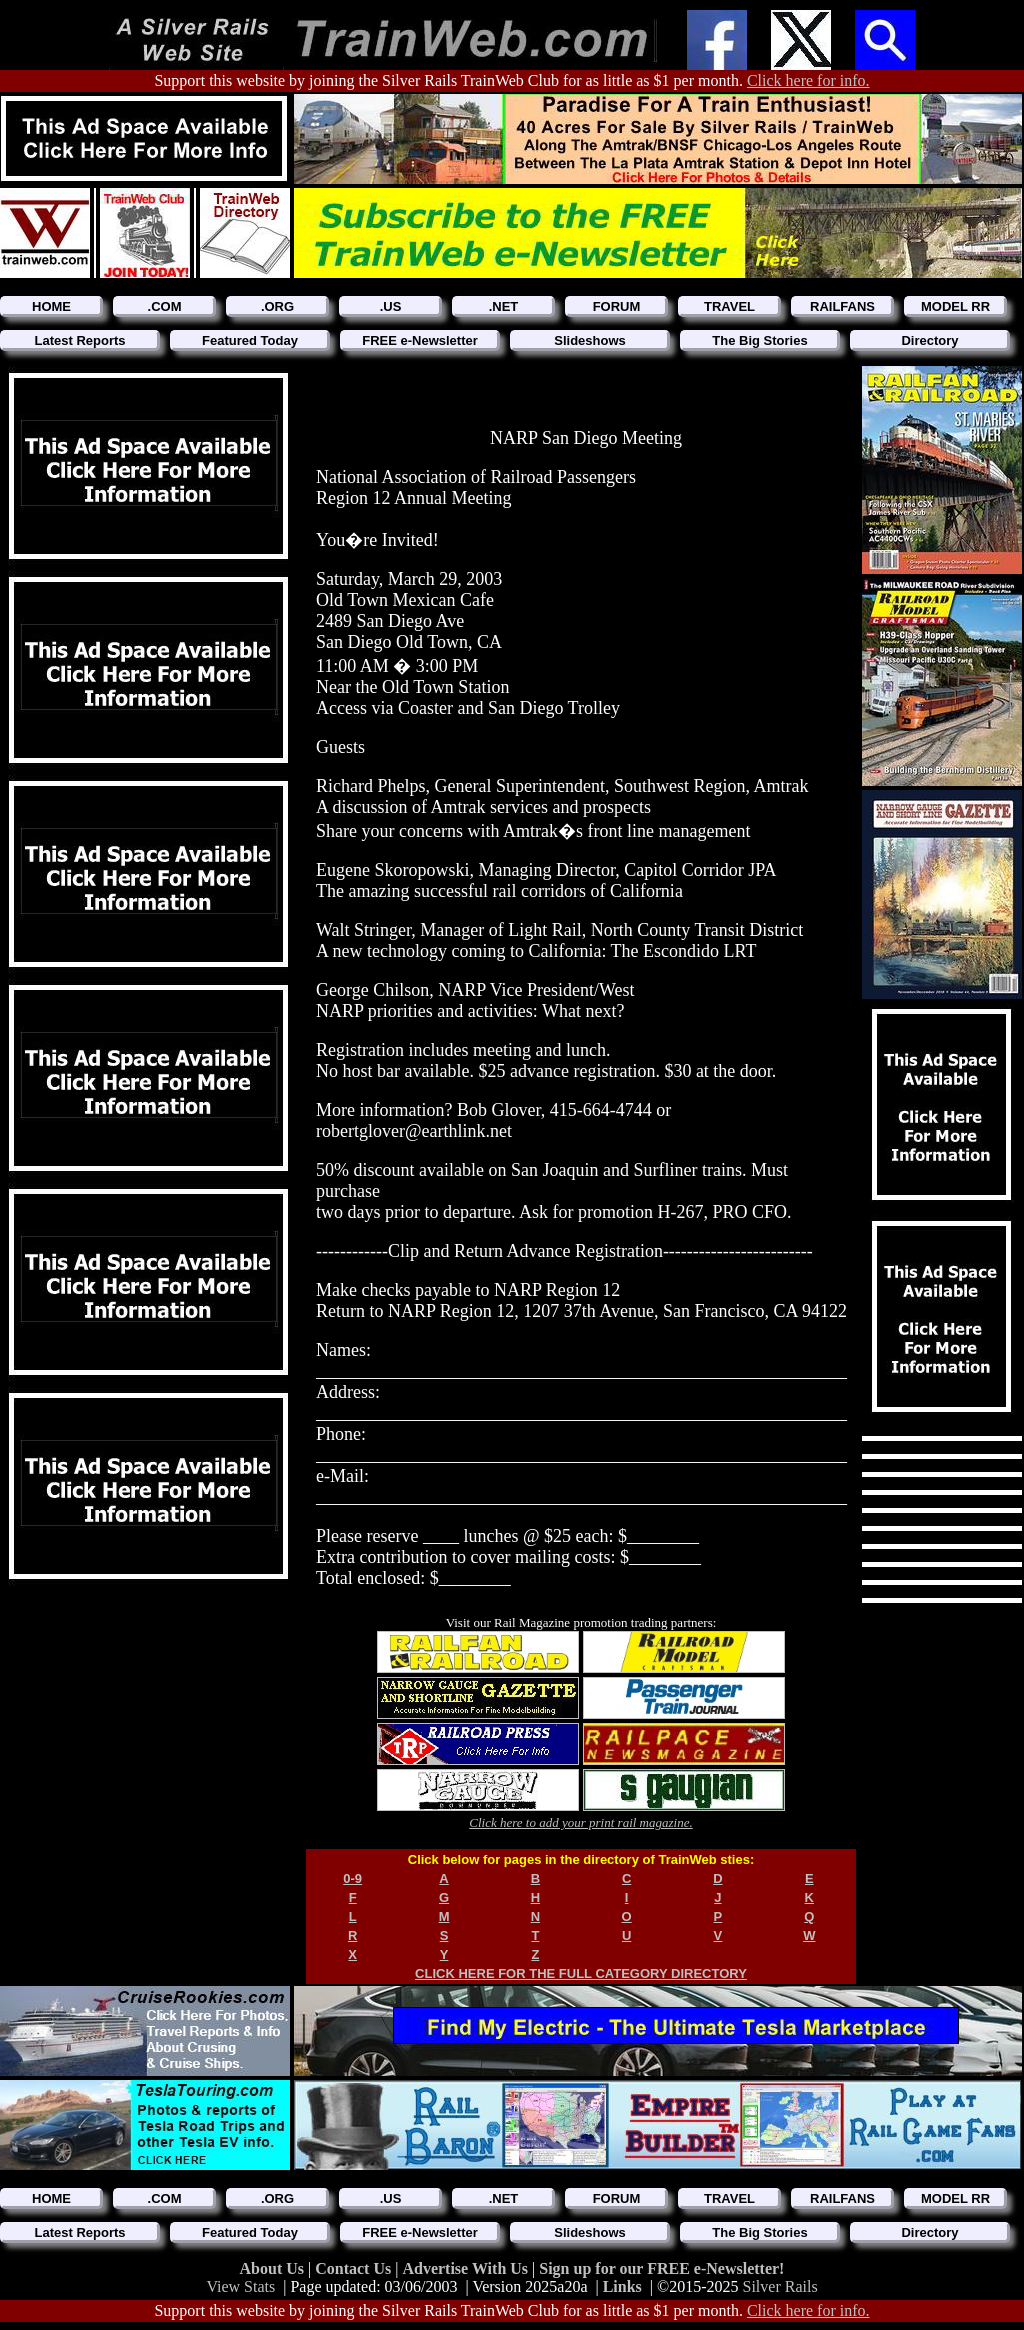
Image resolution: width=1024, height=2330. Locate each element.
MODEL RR (955, 306)
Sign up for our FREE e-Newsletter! (661, 2268)
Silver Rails (780, 2286)
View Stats (240, 2286)
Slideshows (590, 340)
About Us (274, 2268)
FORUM (617, 306)
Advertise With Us (467, 2268)
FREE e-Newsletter (420, 340)
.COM (165, 306)
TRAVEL (729, 306)
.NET (504, 306)
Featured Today (250, 340)
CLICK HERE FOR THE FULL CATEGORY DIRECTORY (581, 1973)
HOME (51, 306)
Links (622, 2286)
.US (391, 306)
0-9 (352, 1878)
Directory (929, 340)
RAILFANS (842, 306)
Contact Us (355, 2268)
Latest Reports (79, 340)
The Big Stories (759, 340)
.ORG (277, 306)
